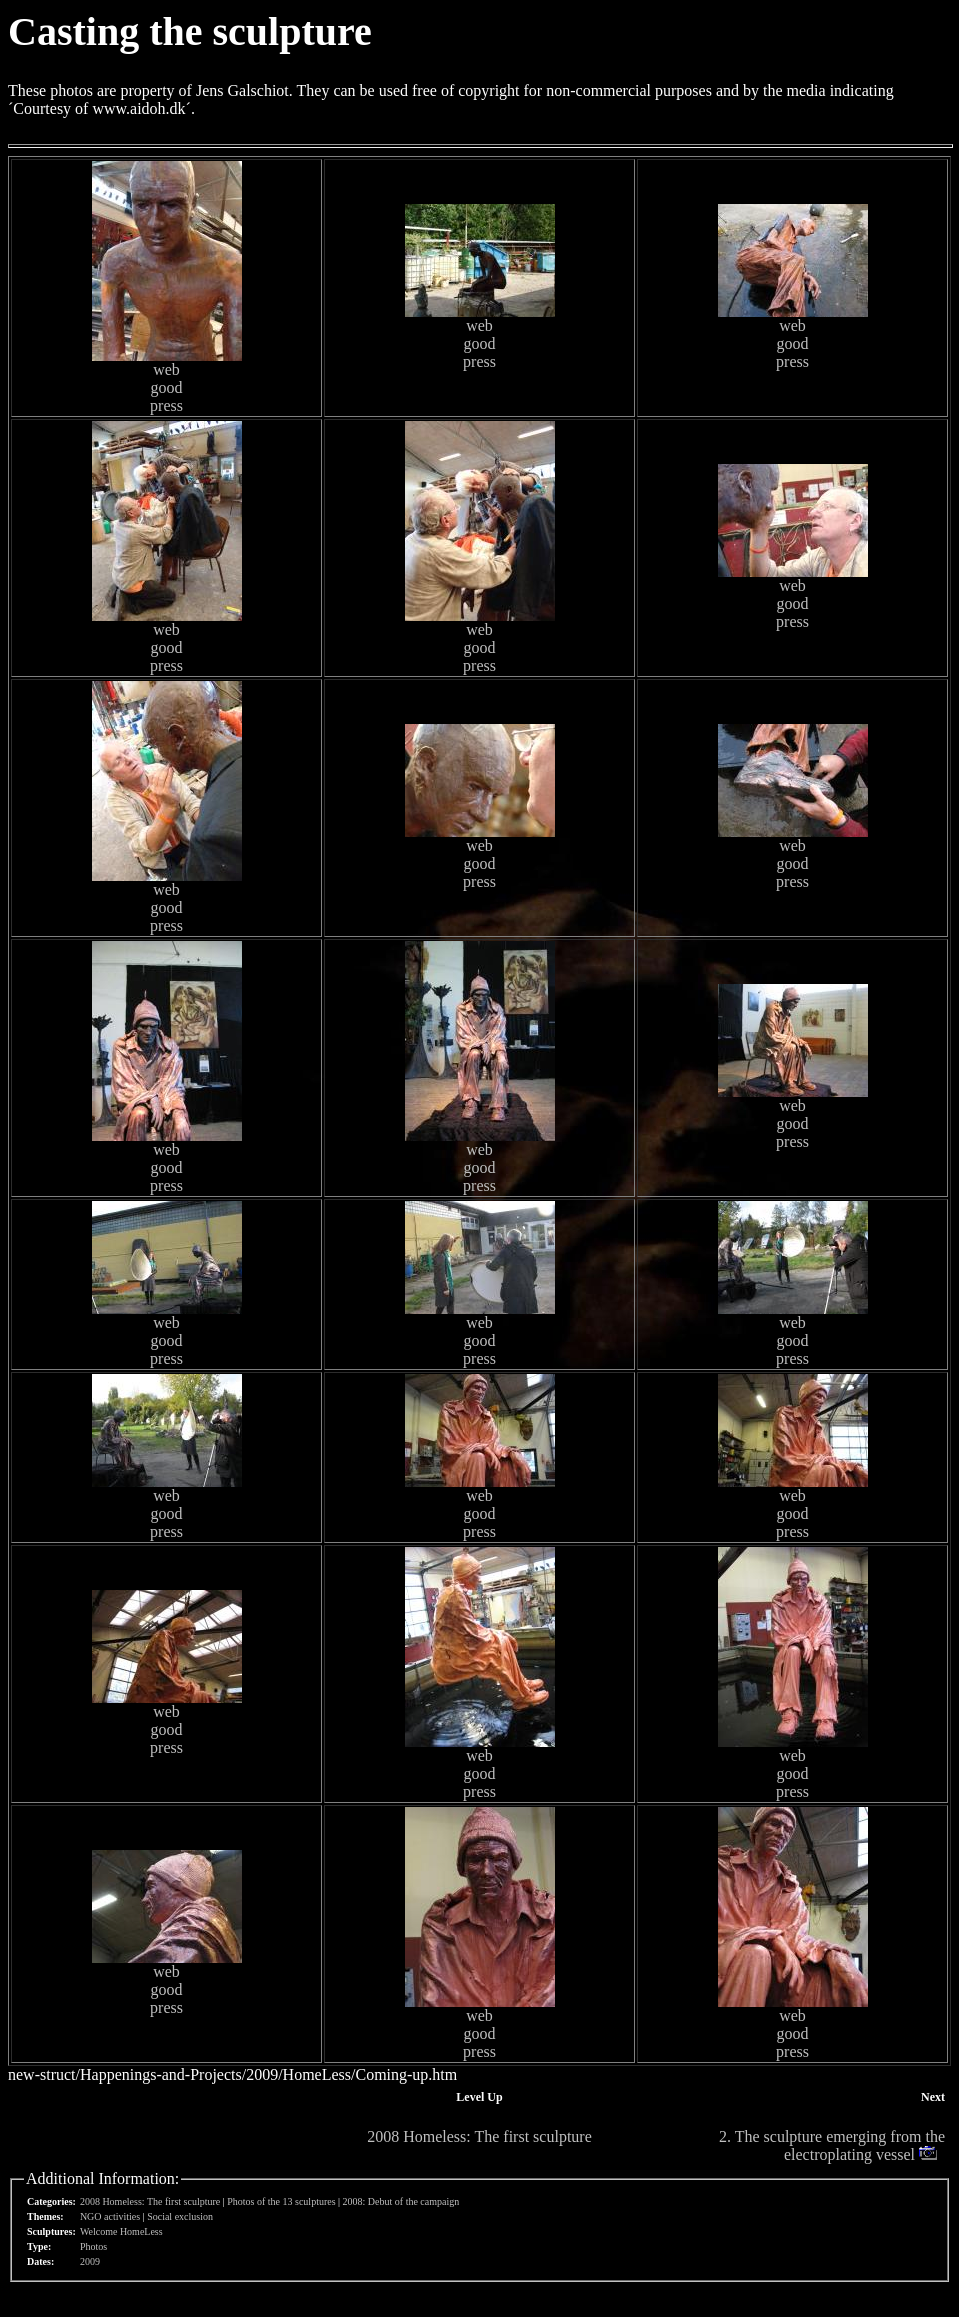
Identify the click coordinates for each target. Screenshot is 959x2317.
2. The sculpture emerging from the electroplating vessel (832, 2145)
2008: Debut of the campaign (401, 2201)
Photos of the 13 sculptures (281, 2201)
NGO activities (110, 2216)
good (167, 387)
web (166, 369)
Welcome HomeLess (121, 2231)
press (166, 405)
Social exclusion (180, 2216)
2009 (90, 2261)
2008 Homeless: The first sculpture (479, 2136)
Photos (93, 2246)
